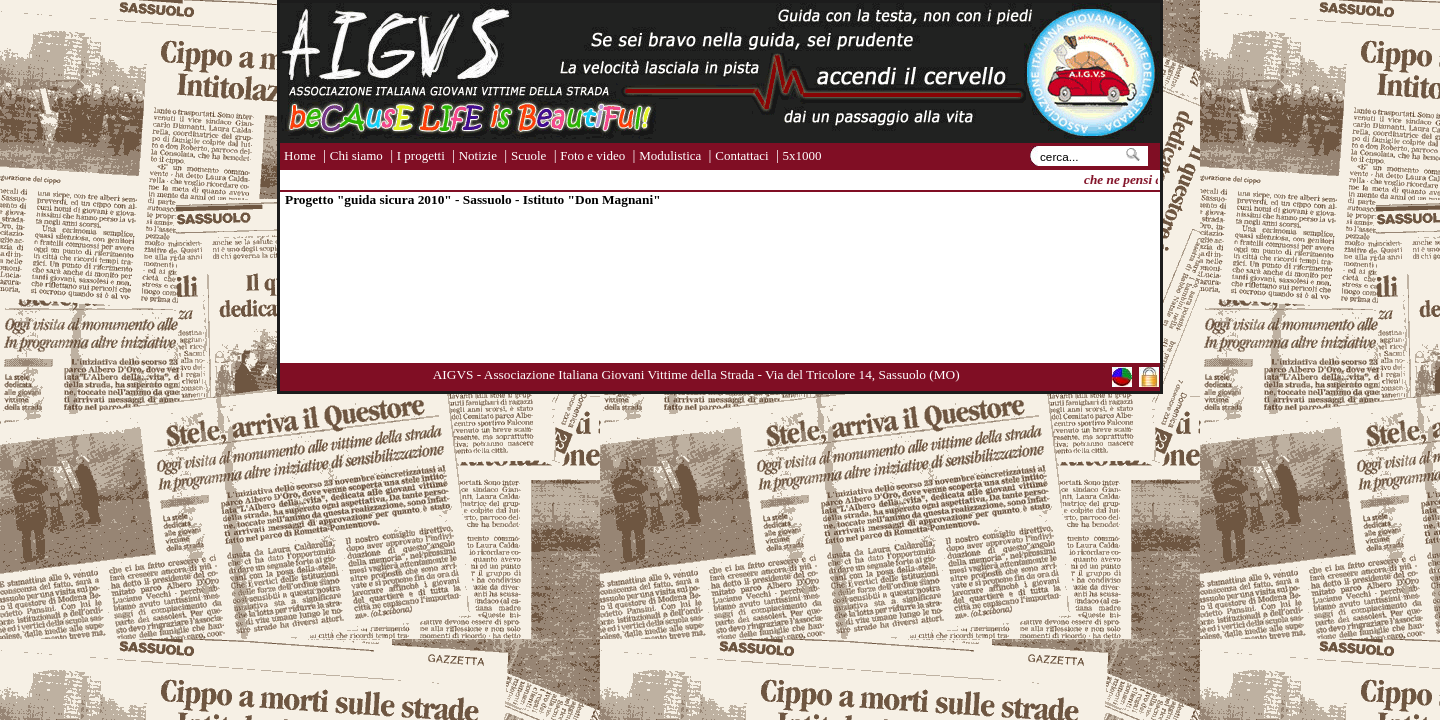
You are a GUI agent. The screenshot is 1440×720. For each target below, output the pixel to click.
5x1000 (802, 155)
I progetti (421, 155)
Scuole (528, 155)
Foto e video (592, 155)
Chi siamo (356, 155)
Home (300, 155)
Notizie (478, 155)
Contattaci (741, 155)
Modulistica (670, 155)
